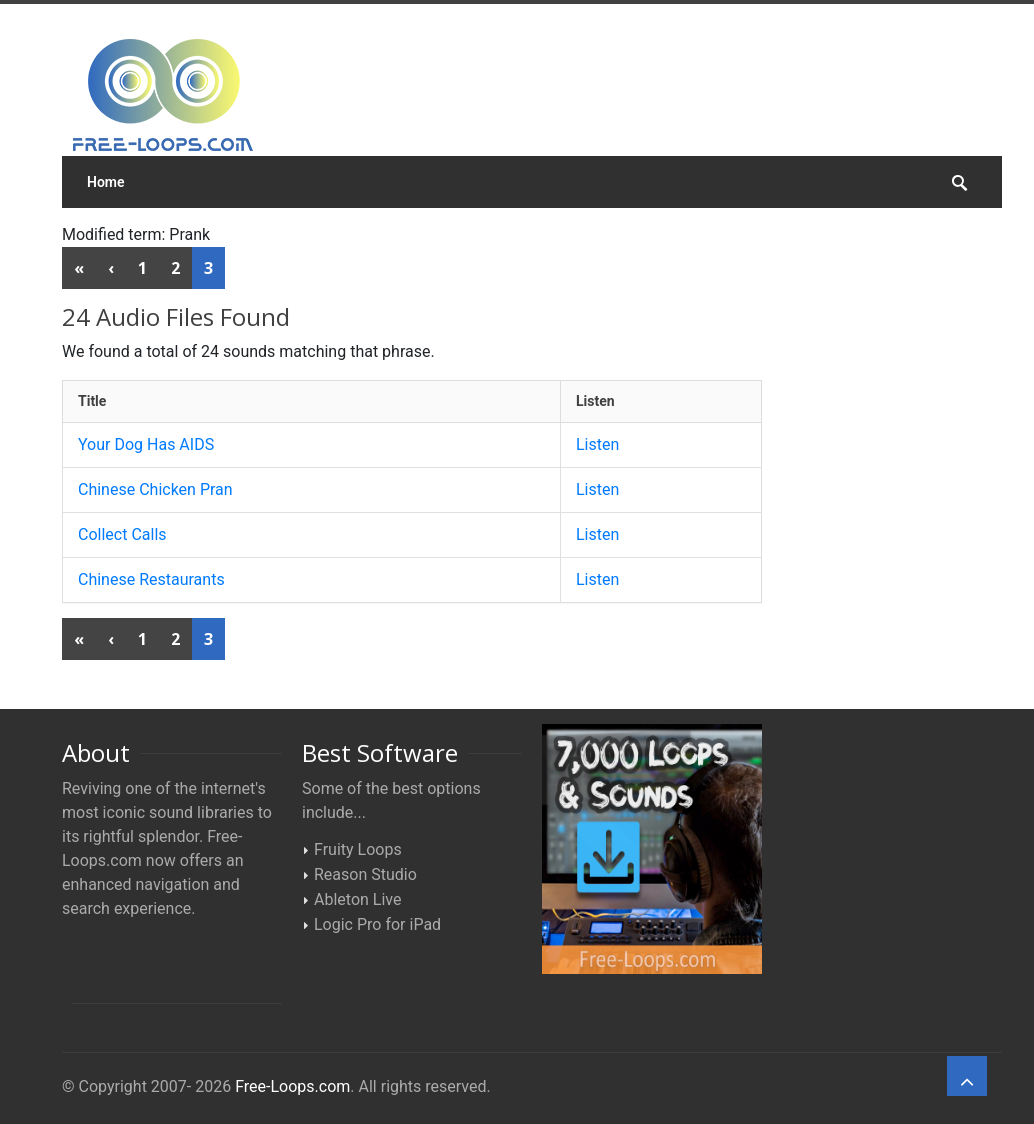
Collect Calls (122, 534)
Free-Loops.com (292, 1086)
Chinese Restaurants (151, 579)
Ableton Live (357, 899)
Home (106, 182)
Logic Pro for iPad (377, 924)
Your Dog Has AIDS (146, 444)
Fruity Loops (358, 849)
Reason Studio (365, 874)
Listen (597, 444)
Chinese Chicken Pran (155, 489)
